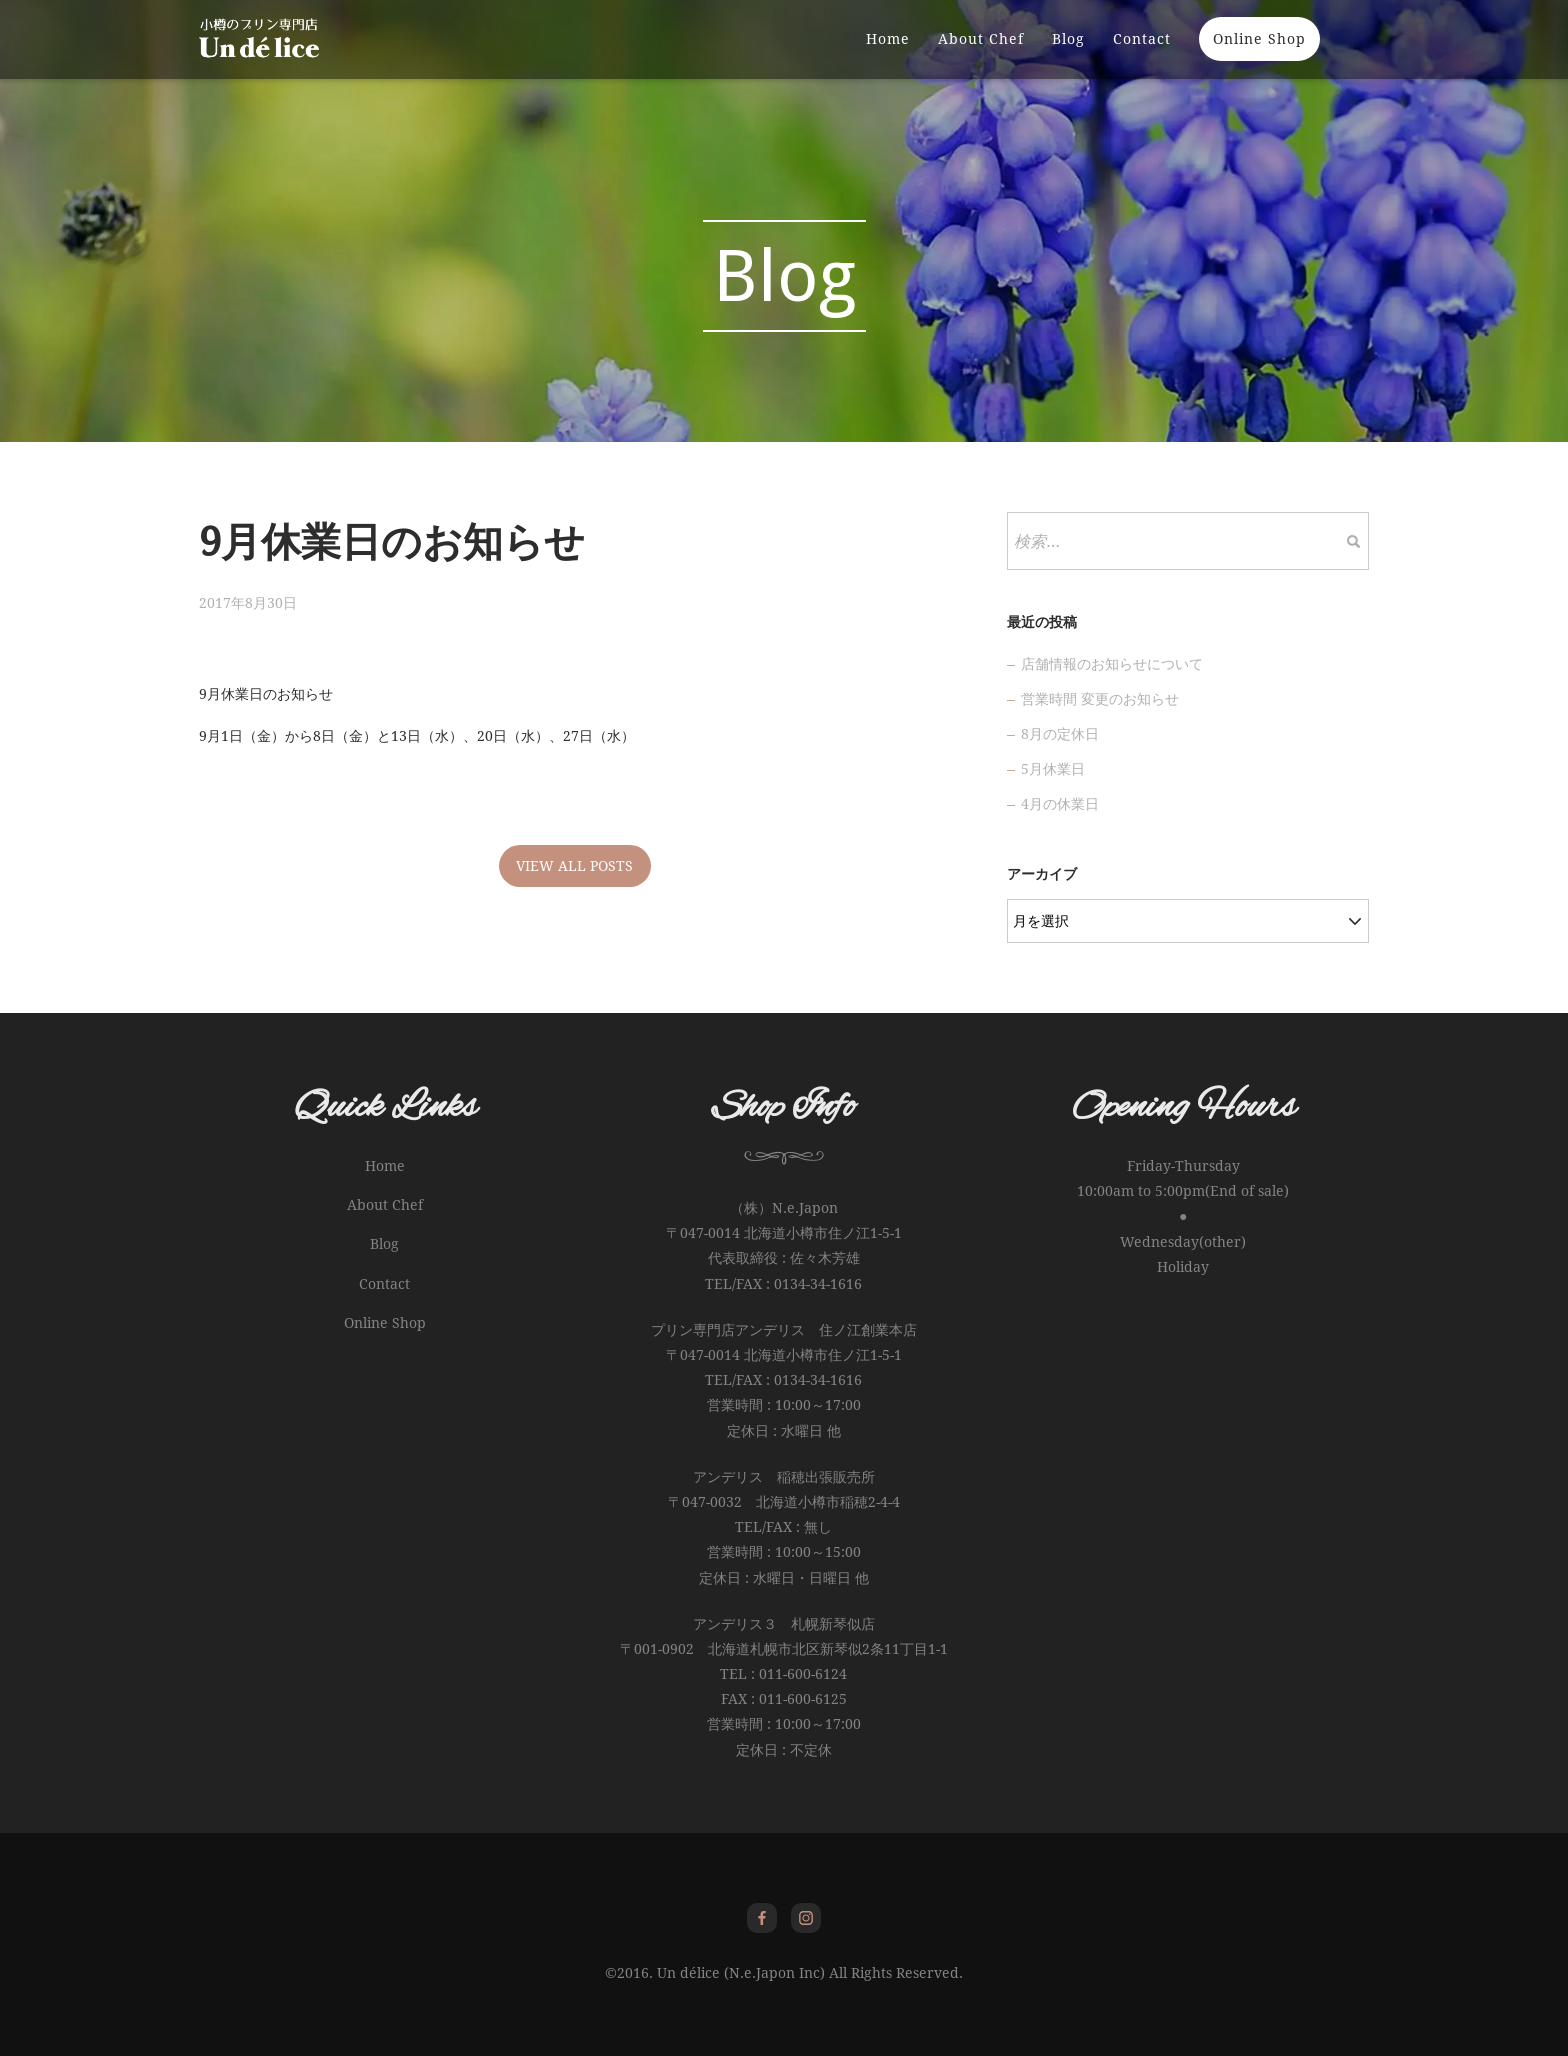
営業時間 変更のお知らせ (1100, 699)
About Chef (981, 55)
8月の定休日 (1060, 734)
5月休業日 (1053, 769)
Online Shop (1259, 55)
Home (888, 55)
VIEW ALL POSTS (574, 866)
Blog (1068, 55)
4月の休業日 (1060, 804)
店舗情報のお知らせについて (1112, 664)
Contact (1142, 55)
